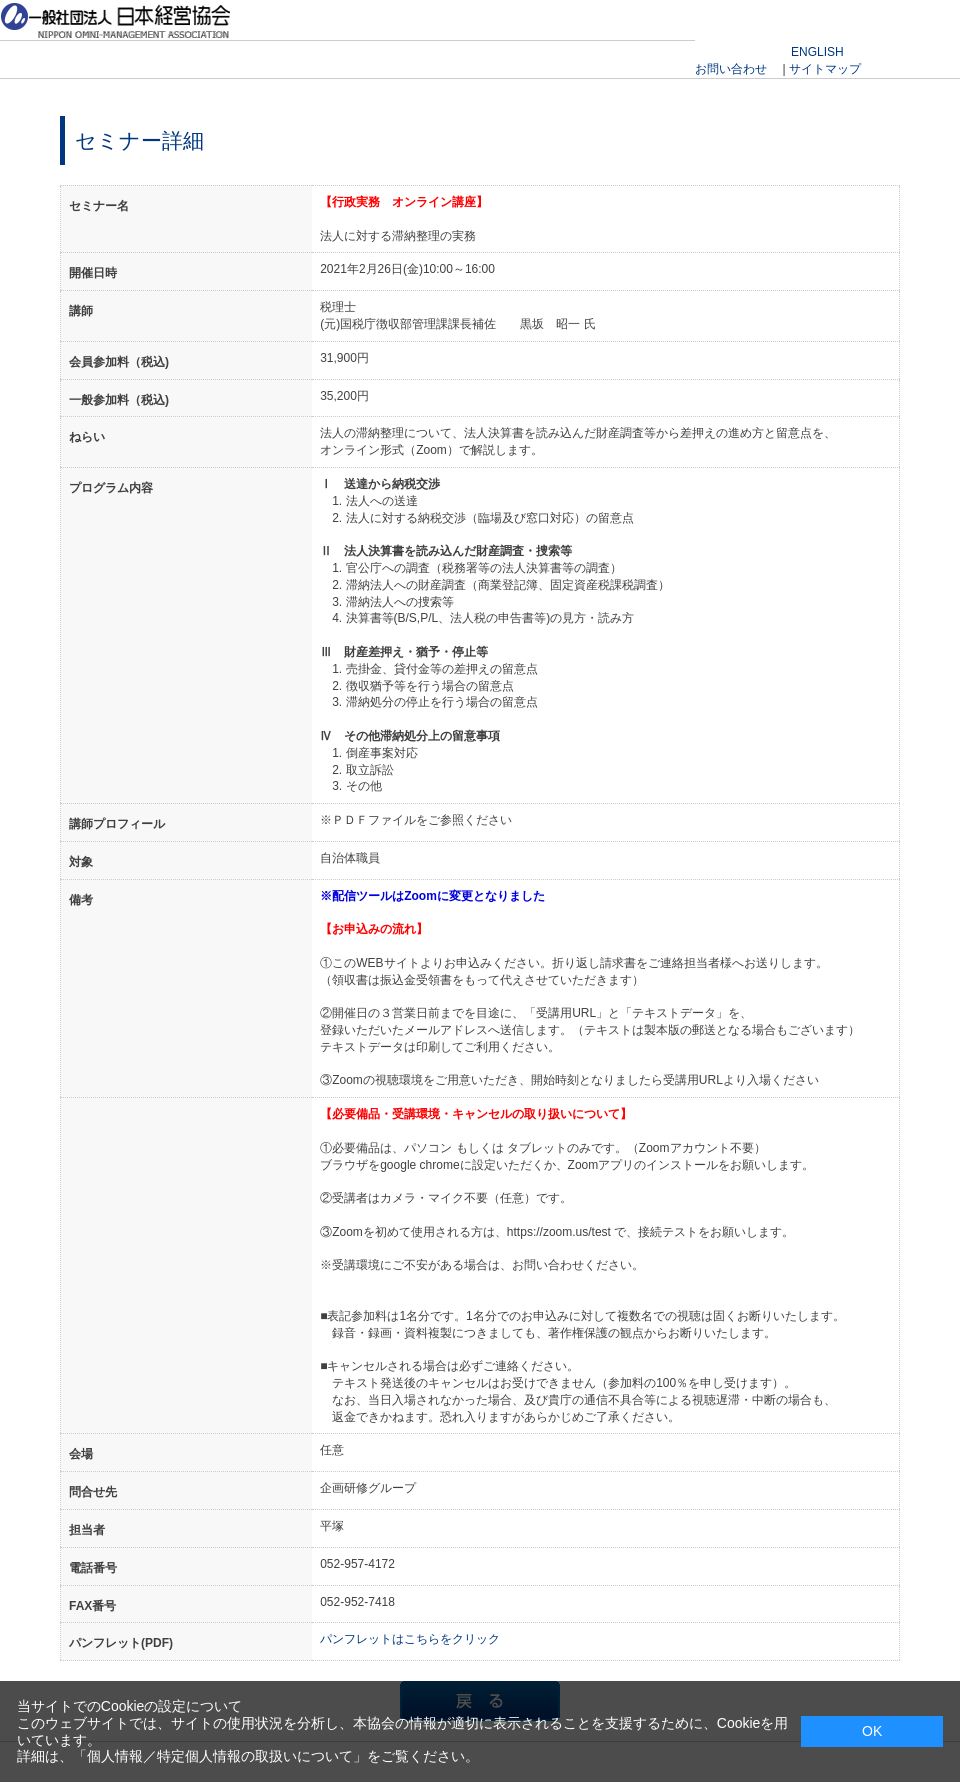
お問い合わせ (731, 69)
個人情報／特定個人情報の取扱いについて (220, 1756)
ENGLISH (817, 52)
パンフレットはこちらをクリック (410, 1639)
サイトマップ (825, 69)
